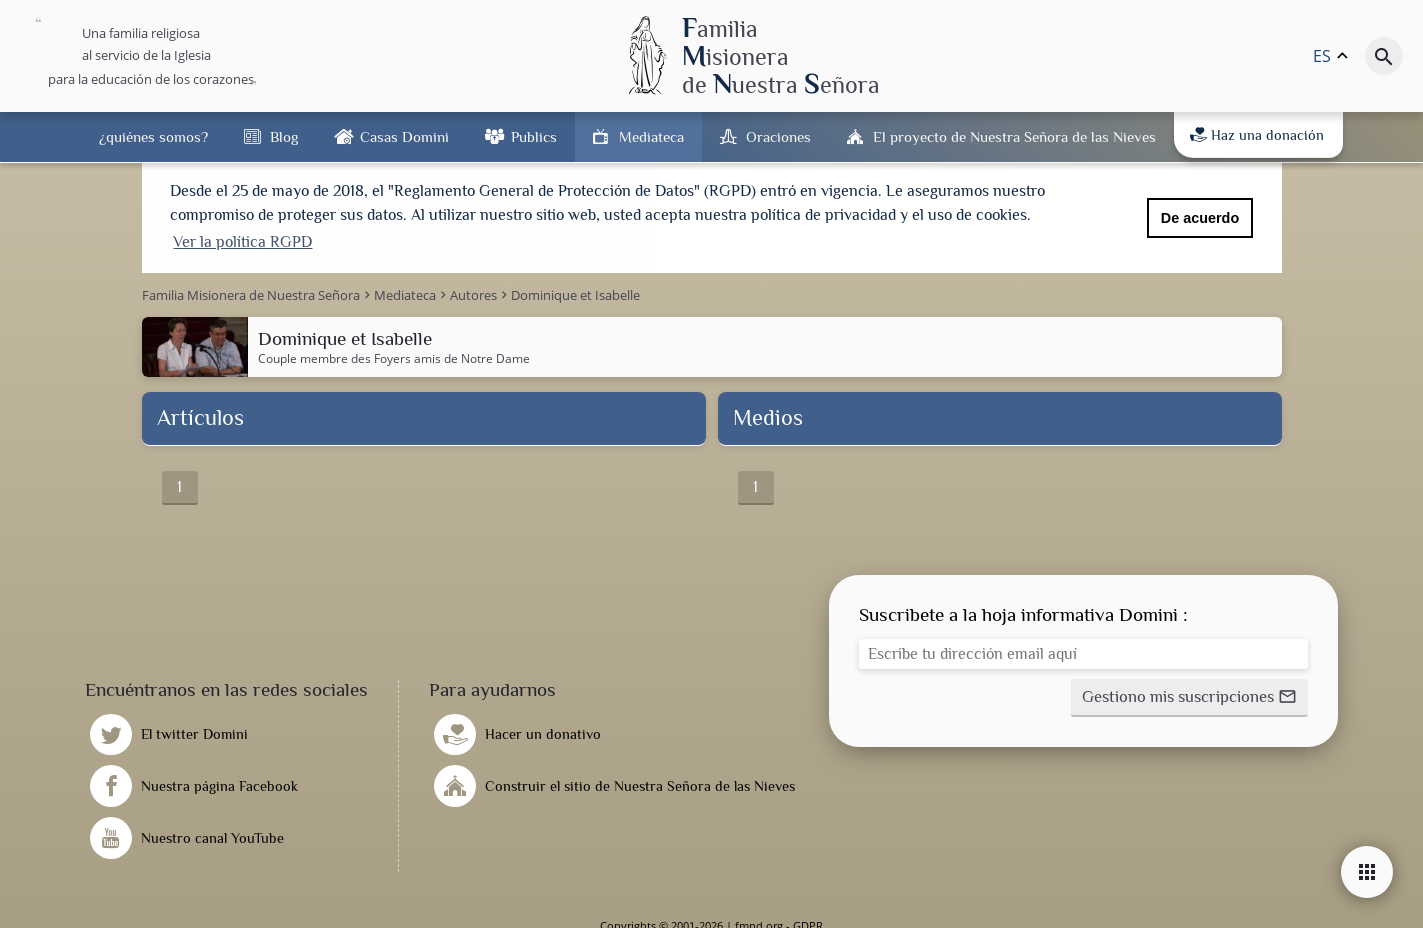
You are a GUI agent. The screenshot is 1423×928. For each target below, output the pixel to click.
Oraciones (778, 136)
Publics (534, 136)
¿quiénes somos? (153, 136)
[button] (1189, 696)
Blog (284, 136)
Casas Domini (404, 136)
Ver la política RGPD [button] (242, 242)
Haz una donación (1257, 135)
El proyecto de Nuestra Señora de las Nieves (1014, 136)
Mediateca (651, 136)
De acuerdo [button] (1200, 218)
